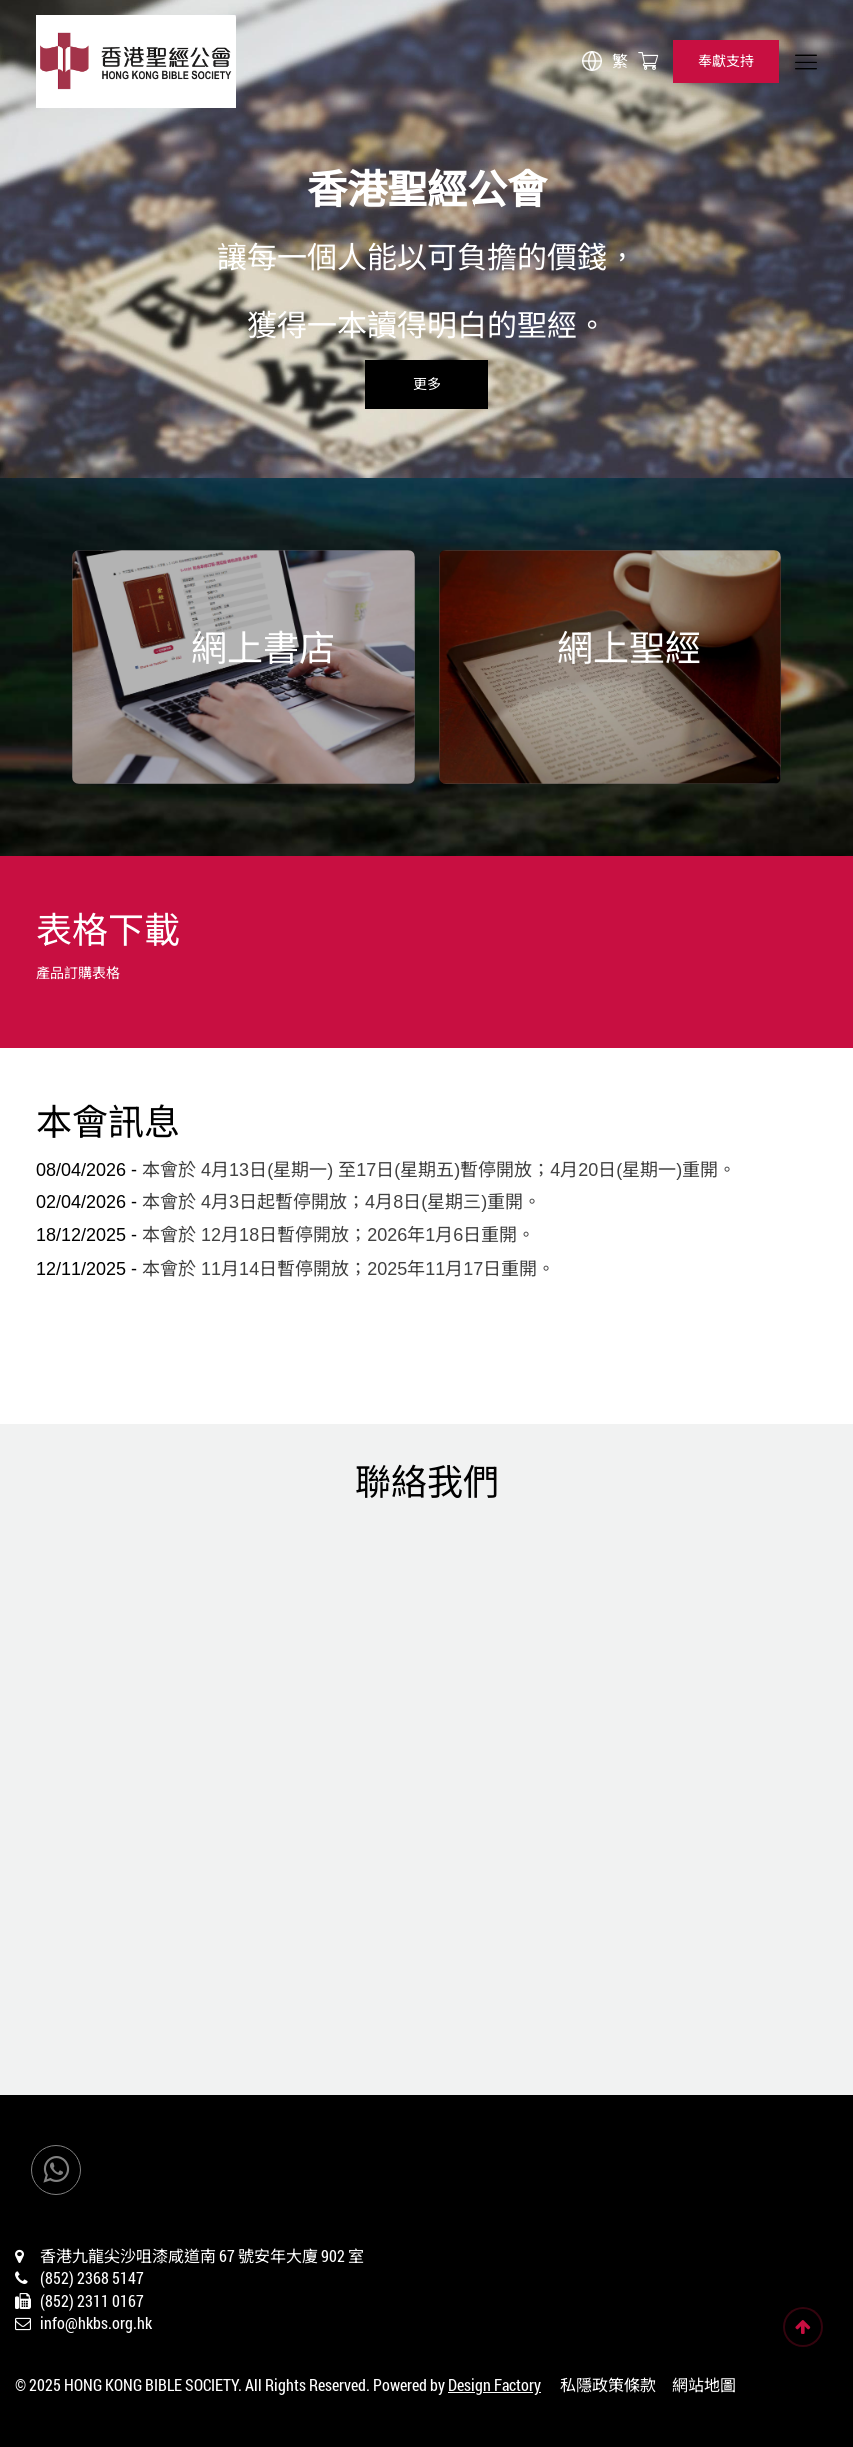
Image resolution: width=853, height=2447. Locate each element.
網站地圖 (704, 2384)
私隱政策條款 (608, 2384)
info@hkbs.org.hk (96, 2322)
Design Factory (494, 2384)
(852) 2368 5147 (92, 2277)
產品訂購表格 (78, 972)
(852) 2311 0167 (92, 2300)
